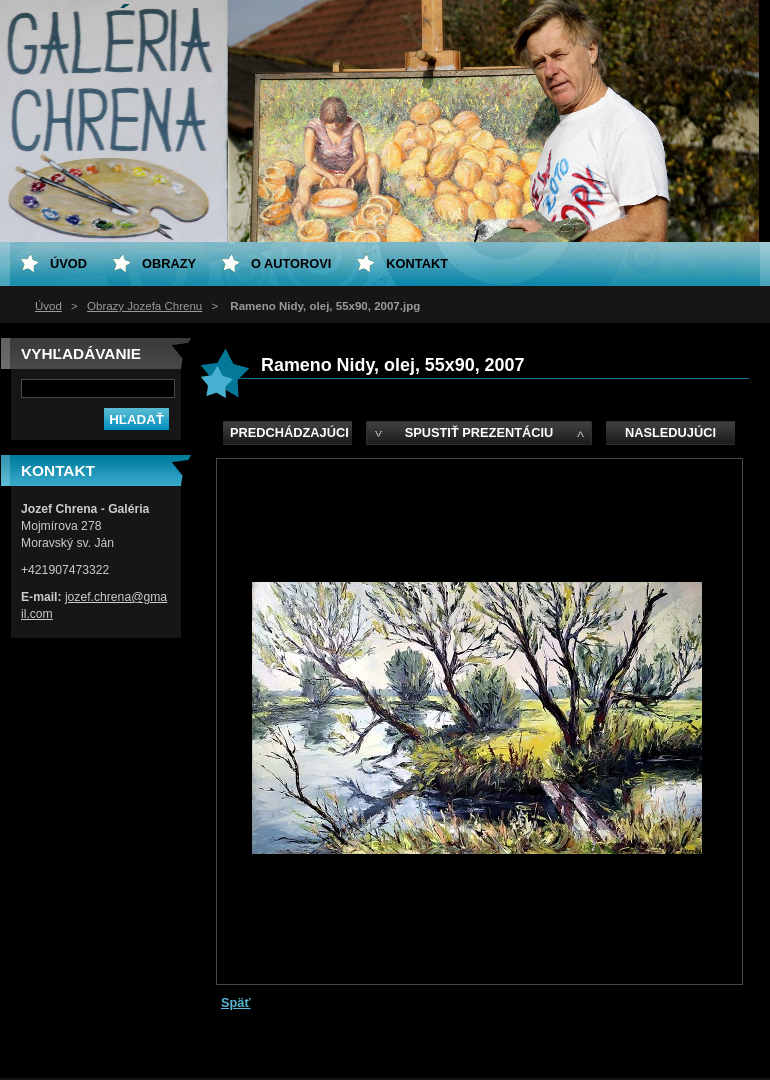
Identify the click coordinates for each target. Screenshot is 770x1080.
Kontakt (417, 263)
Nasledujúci (670, 432)
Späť (236, 1002)
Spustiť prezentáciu (479, 432)
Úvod (48, 306)
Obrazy (169, 263)
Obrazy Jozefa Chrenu (144, 306)
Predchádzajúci (289, 432)
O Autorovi (291, 263)
